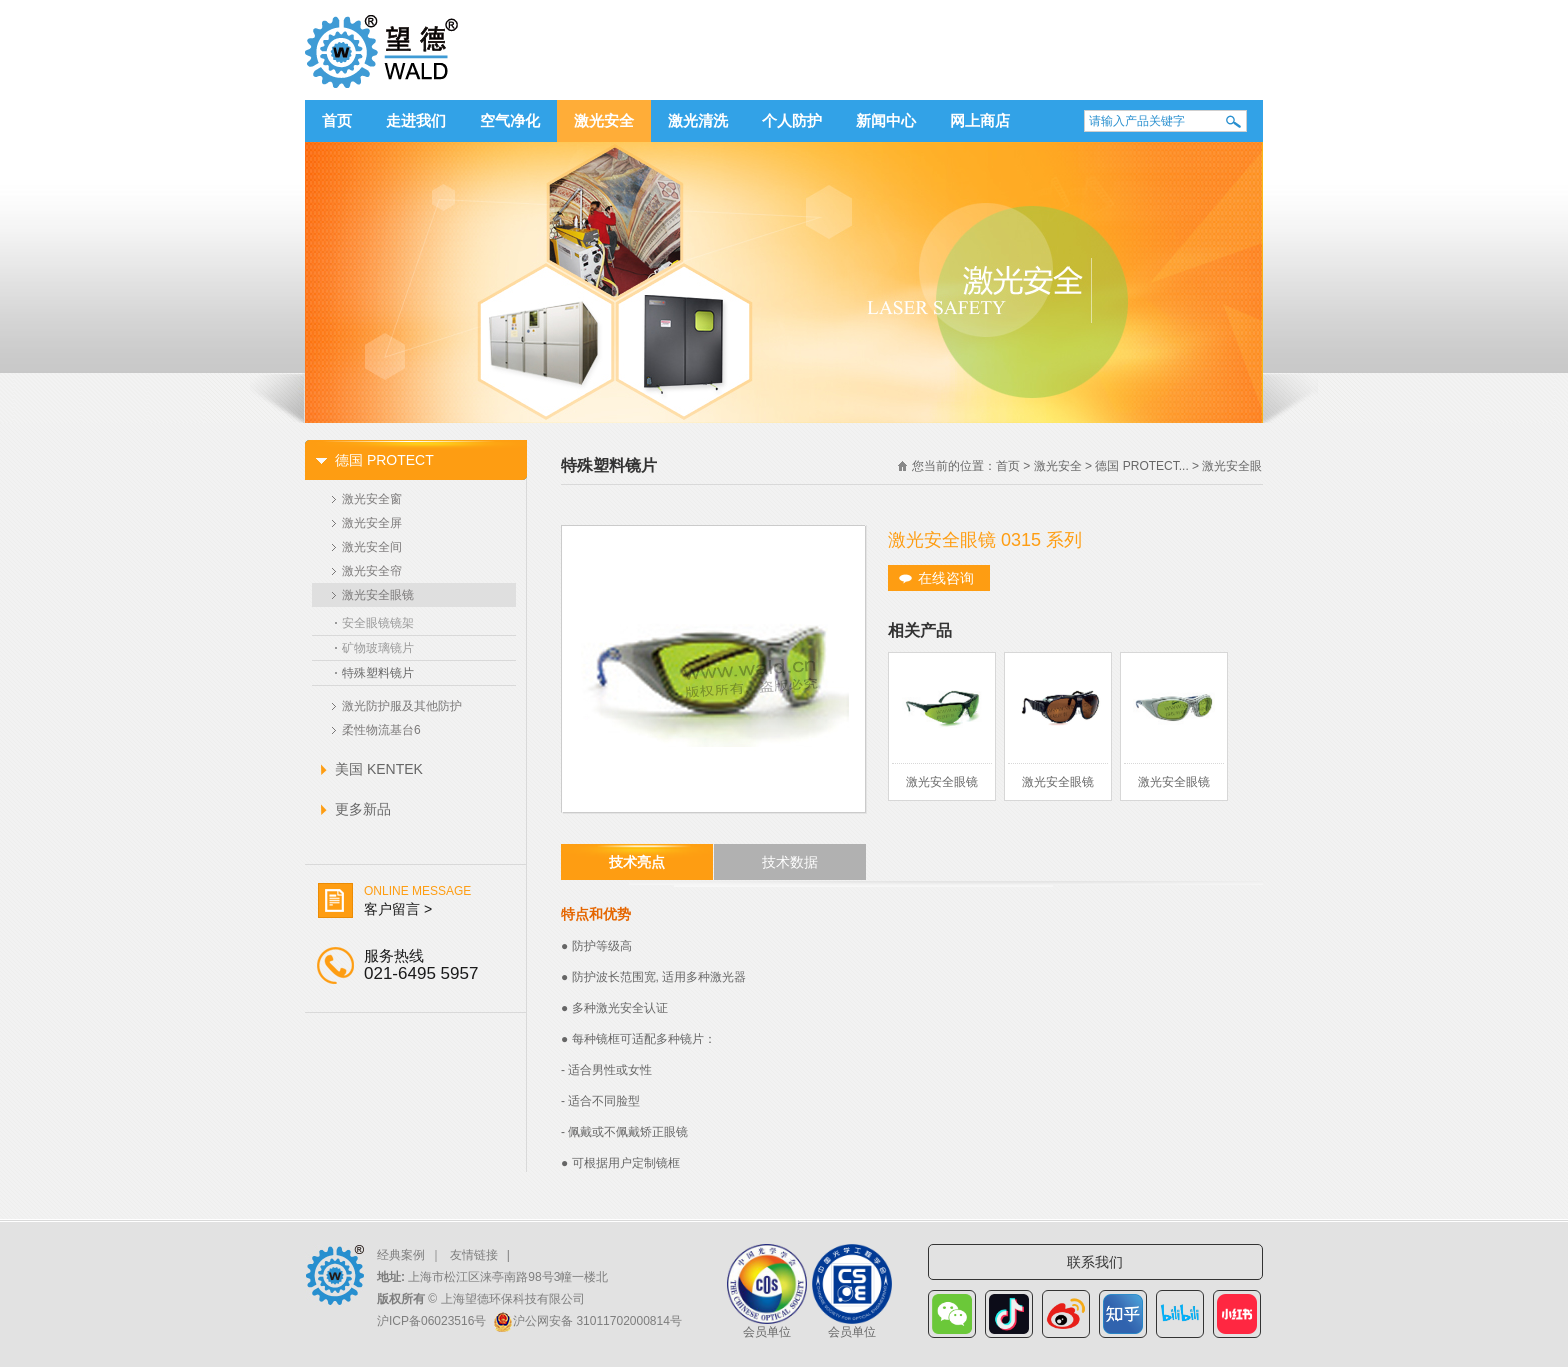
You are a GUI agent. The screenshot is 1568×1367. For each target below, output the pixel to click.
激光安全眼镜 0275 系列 (942, 787)
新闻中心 (886, 120)
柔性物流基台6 (381, 730)
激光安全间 (372, 547)
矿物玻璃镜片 (378, 648)
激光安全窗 (372, 499)
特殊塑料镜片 (378, 673)
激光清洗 (698, 120)
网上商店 (980, 120)
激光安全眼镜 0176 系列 (1174, 787)
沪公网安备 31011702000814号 (597, 1321)
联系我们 (1095, 1262)
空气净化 (510, 120)
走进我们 (416, 120)
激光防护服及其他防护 (402, 706)
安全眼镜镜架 (378, 623)
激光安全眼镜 (378, 595)
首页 (337, 120)
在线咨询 (946, 578)
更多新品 (363, 809)
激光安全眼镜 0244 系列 (1058, 787)
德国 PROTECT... (1141, 466)
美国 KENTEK (379, 769)
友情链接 (474, 1255)
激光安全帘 (372, 571)
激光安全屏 (372, 523)
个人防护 (792, 120)
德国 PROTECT (384, 460)
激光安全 (604, 120)
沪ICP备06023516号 (431, 1321)
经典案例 (401, 1255)
